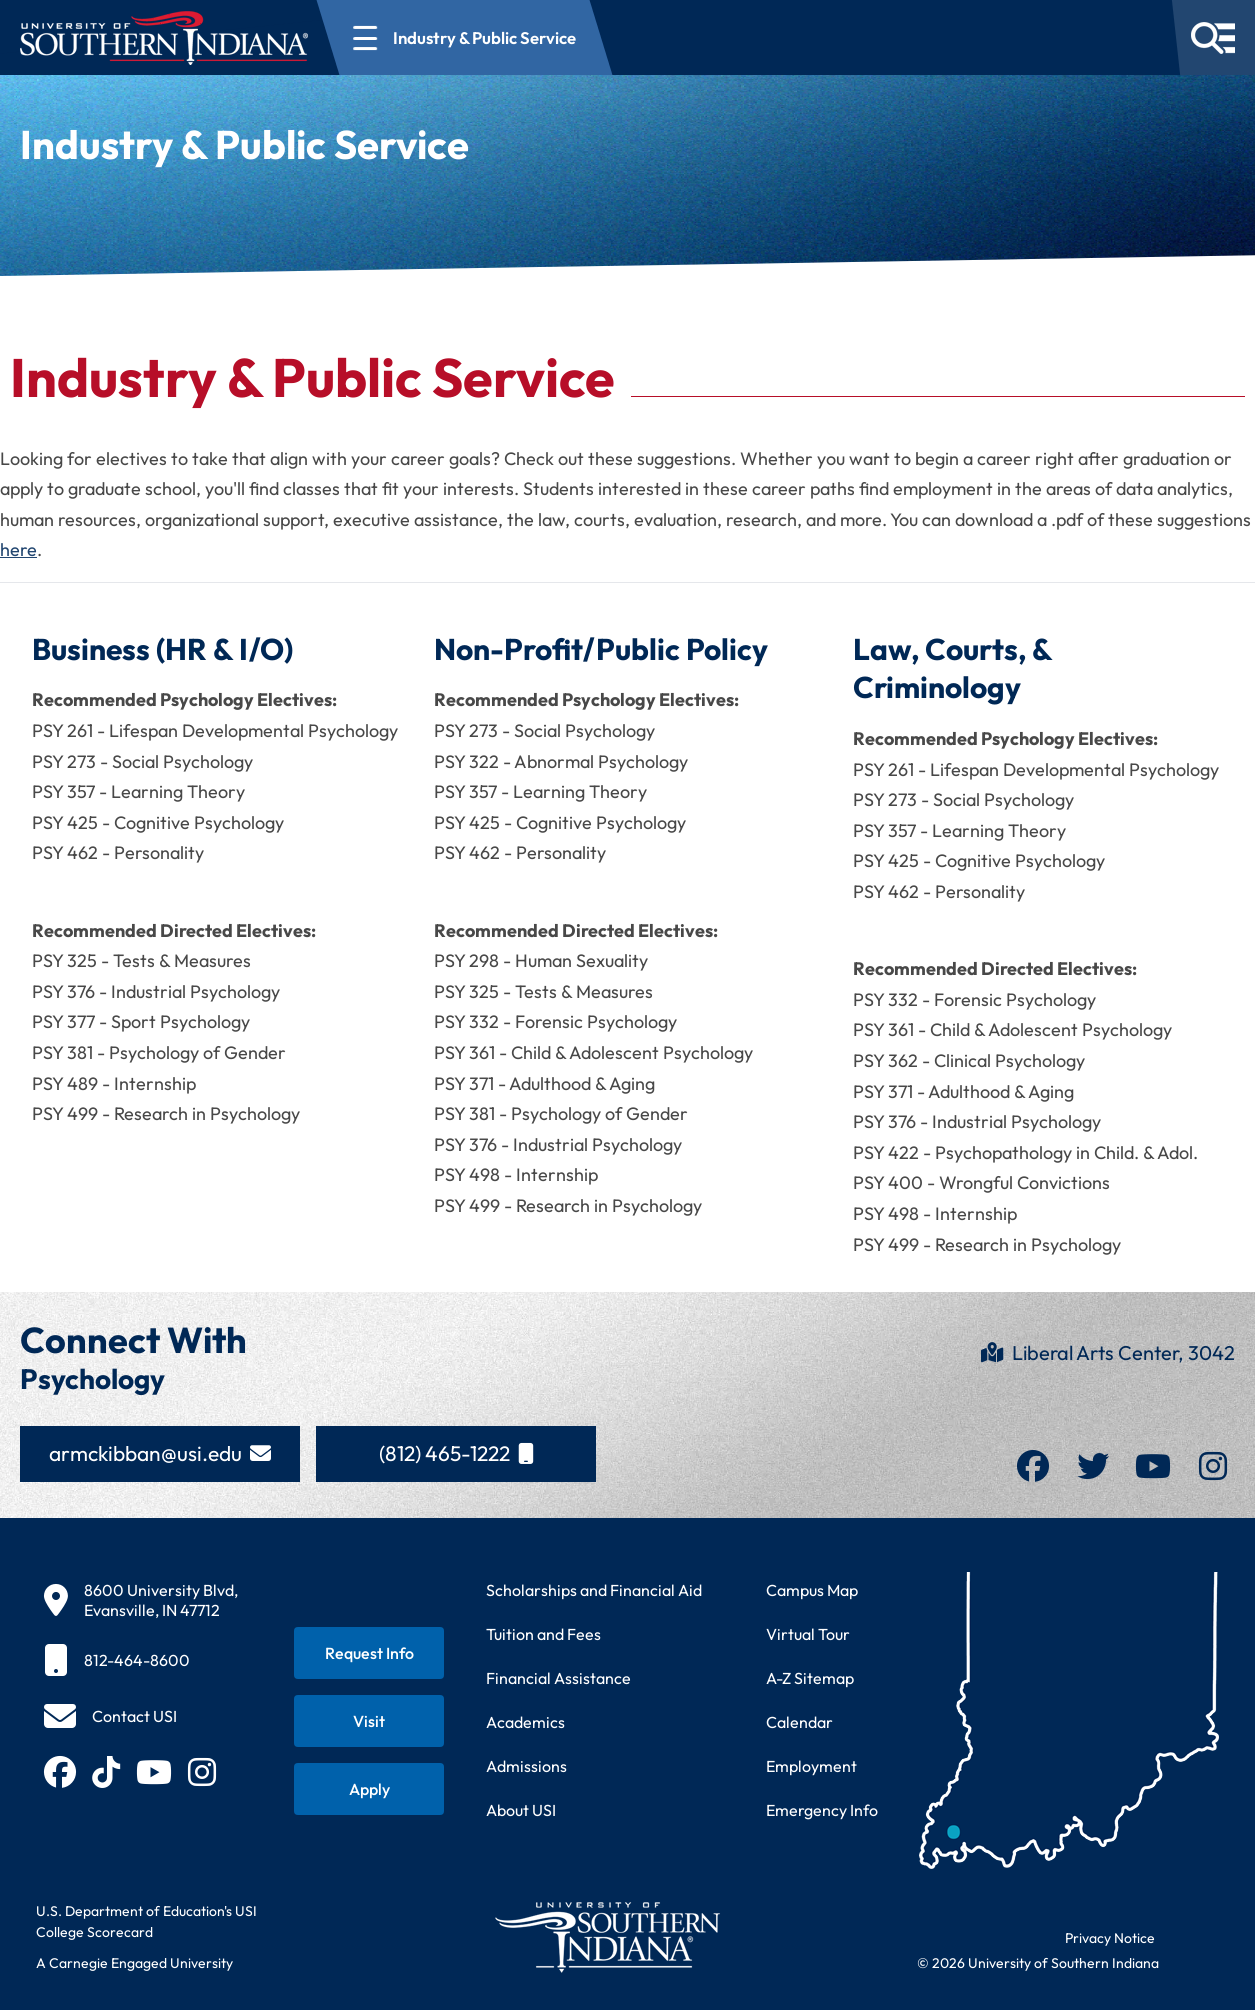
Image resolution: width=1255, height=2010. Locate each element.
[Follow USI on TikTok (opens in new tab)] (106, 1772)
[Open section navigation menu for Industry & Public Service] (465, 37)
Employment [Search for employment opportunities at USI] (811, 1766)
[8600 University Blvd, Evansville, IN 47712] (141, 1600)
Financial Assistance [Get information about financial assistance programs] (558, 1678)
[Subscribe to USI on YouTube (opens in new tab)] (154, 1772)
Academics (525, 1722)
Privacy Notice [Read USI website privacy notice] (1110, 1938)
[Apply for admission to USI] (369, 1789)
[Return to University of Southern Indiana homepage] (606, 1936)
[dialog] (1195, 1950)
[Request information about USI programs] (369, 1653)
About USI (521, 1810)
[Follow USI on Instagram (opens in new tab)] (202, 1772)
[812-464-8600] (141, 1660)
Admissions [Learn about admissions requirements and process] (526, 1766)
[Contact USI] (110, 1716)
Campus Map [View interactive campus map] (812, 1590)
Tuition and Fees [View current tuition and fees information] (543, 1634)
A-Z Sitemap (810, 1678)
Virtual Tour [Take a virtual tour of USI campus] (808, 1634)
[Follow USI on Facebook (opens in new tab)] (60, 1772)
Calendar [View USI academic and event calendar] (799, 1722)
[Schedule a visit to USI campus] (369, 1721)
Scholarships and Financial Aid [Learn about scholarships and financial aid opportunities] (594, 1590)
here (18, 549)
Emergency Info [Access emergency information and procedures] (822, 1810)
